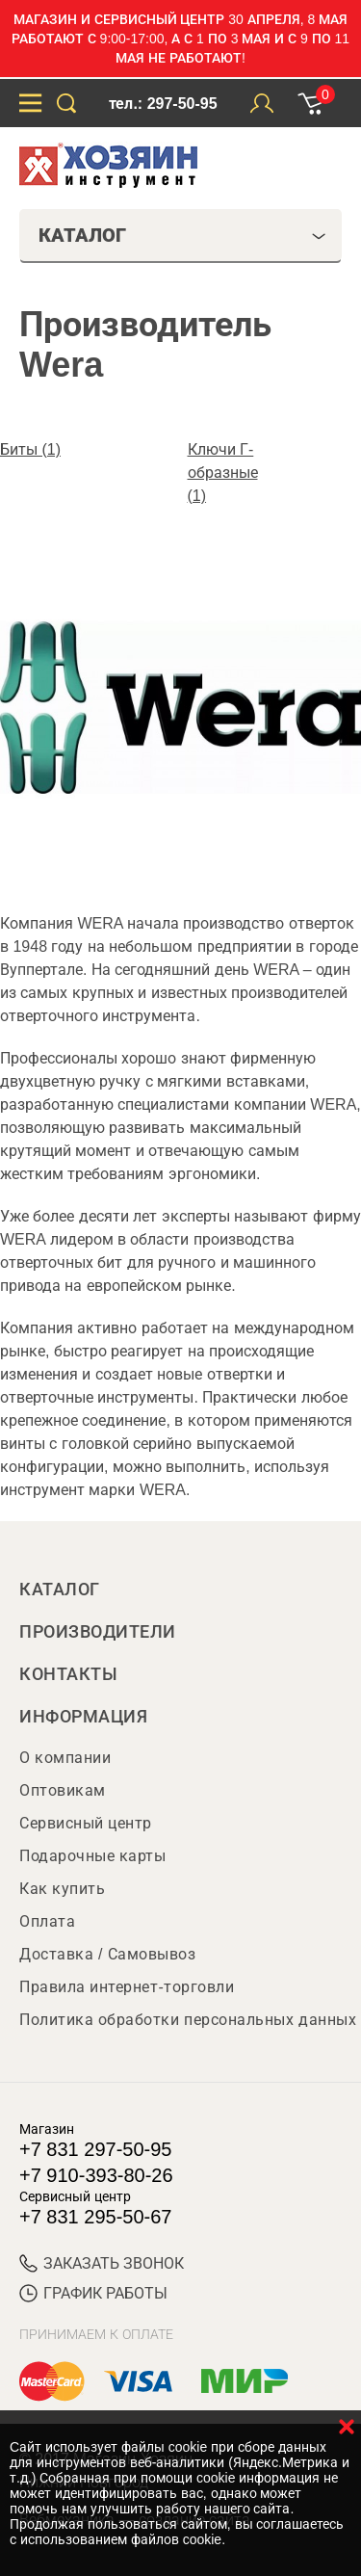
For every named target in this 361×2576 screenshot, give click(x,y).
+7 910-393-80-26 (96, 2175)
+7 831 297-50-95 (95, 2149)
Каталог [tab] (182, 235)
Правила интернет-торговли (126, 1987)
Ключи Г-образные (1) (223, 472)
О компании (65, 1757)
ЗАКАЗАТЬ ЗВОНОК (101, 2263)
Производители (97, 1632)
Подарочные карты (92, 1856)
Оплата (47, 1921)
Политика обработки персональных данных (187, 2019)
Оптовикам (62, 1790)
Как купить (62, 1888)
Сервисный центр (85, 1823)
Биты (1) (30, 449)
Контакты (68, 1674)
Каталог (59, 1589)
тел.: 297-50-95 (163, 103)
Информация (83, 1716)
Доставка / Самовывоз (107, 1954)
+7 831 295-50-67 (95, 2216)
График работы (93, 2293)
